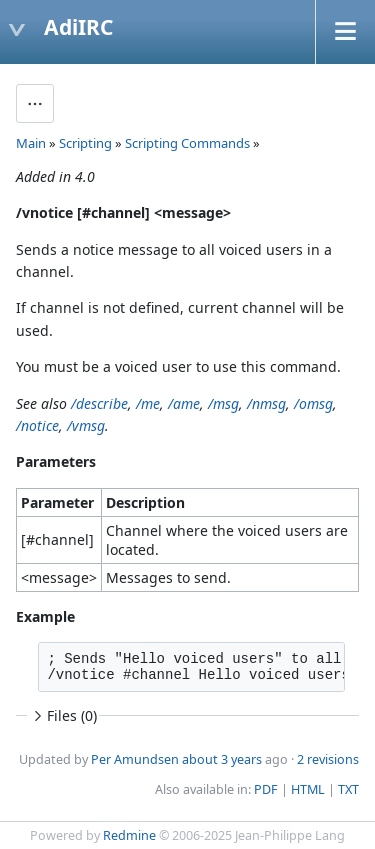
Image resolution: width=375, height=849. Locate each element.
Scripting (85, 143)
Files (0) (63, 715)
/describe (99, 403)
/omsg (313, 403)
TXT (348, 789)
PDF (266, 789)
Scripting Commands (187, 143)
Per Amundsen (135, 759)
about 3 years (222, 759)
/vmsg (86, 425)
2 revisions (328, 759)
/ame (184, 403)
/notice (37, 425)
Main (31, 143)
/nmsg (266, 403)
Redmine (129, 835)
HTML (308, 789)
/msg (223, 403)
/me (148, 403)
